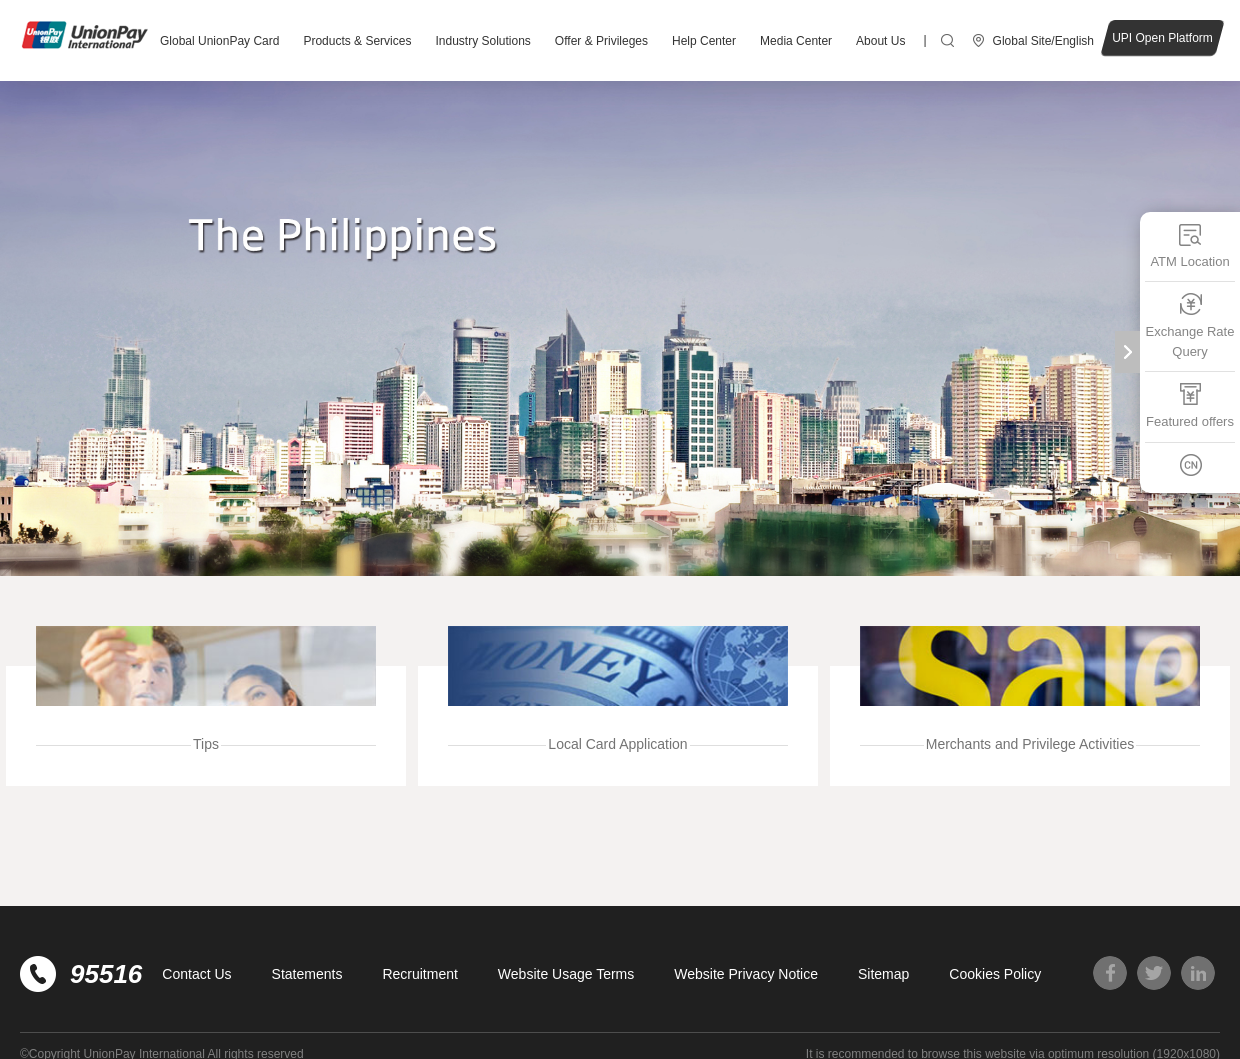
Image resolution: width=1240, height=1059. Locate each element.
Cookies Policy (995, 974)
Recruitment (419, 974)
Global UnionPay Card (219, 41)
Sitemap (883, 974)
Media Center (796, 41)
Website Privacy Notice (746, 974)
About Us (880, 41)
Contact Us (196, 974)
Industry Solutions (482, 41)
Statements (307, 974)
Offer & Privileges (601, 41)
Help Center (704, 41)
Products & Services (357, 41)
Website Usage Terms (566, 974)
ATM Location (1189, 245)
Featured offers (1190, 405)
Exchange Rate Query (1190, 325)
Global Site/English (1043, 41)
